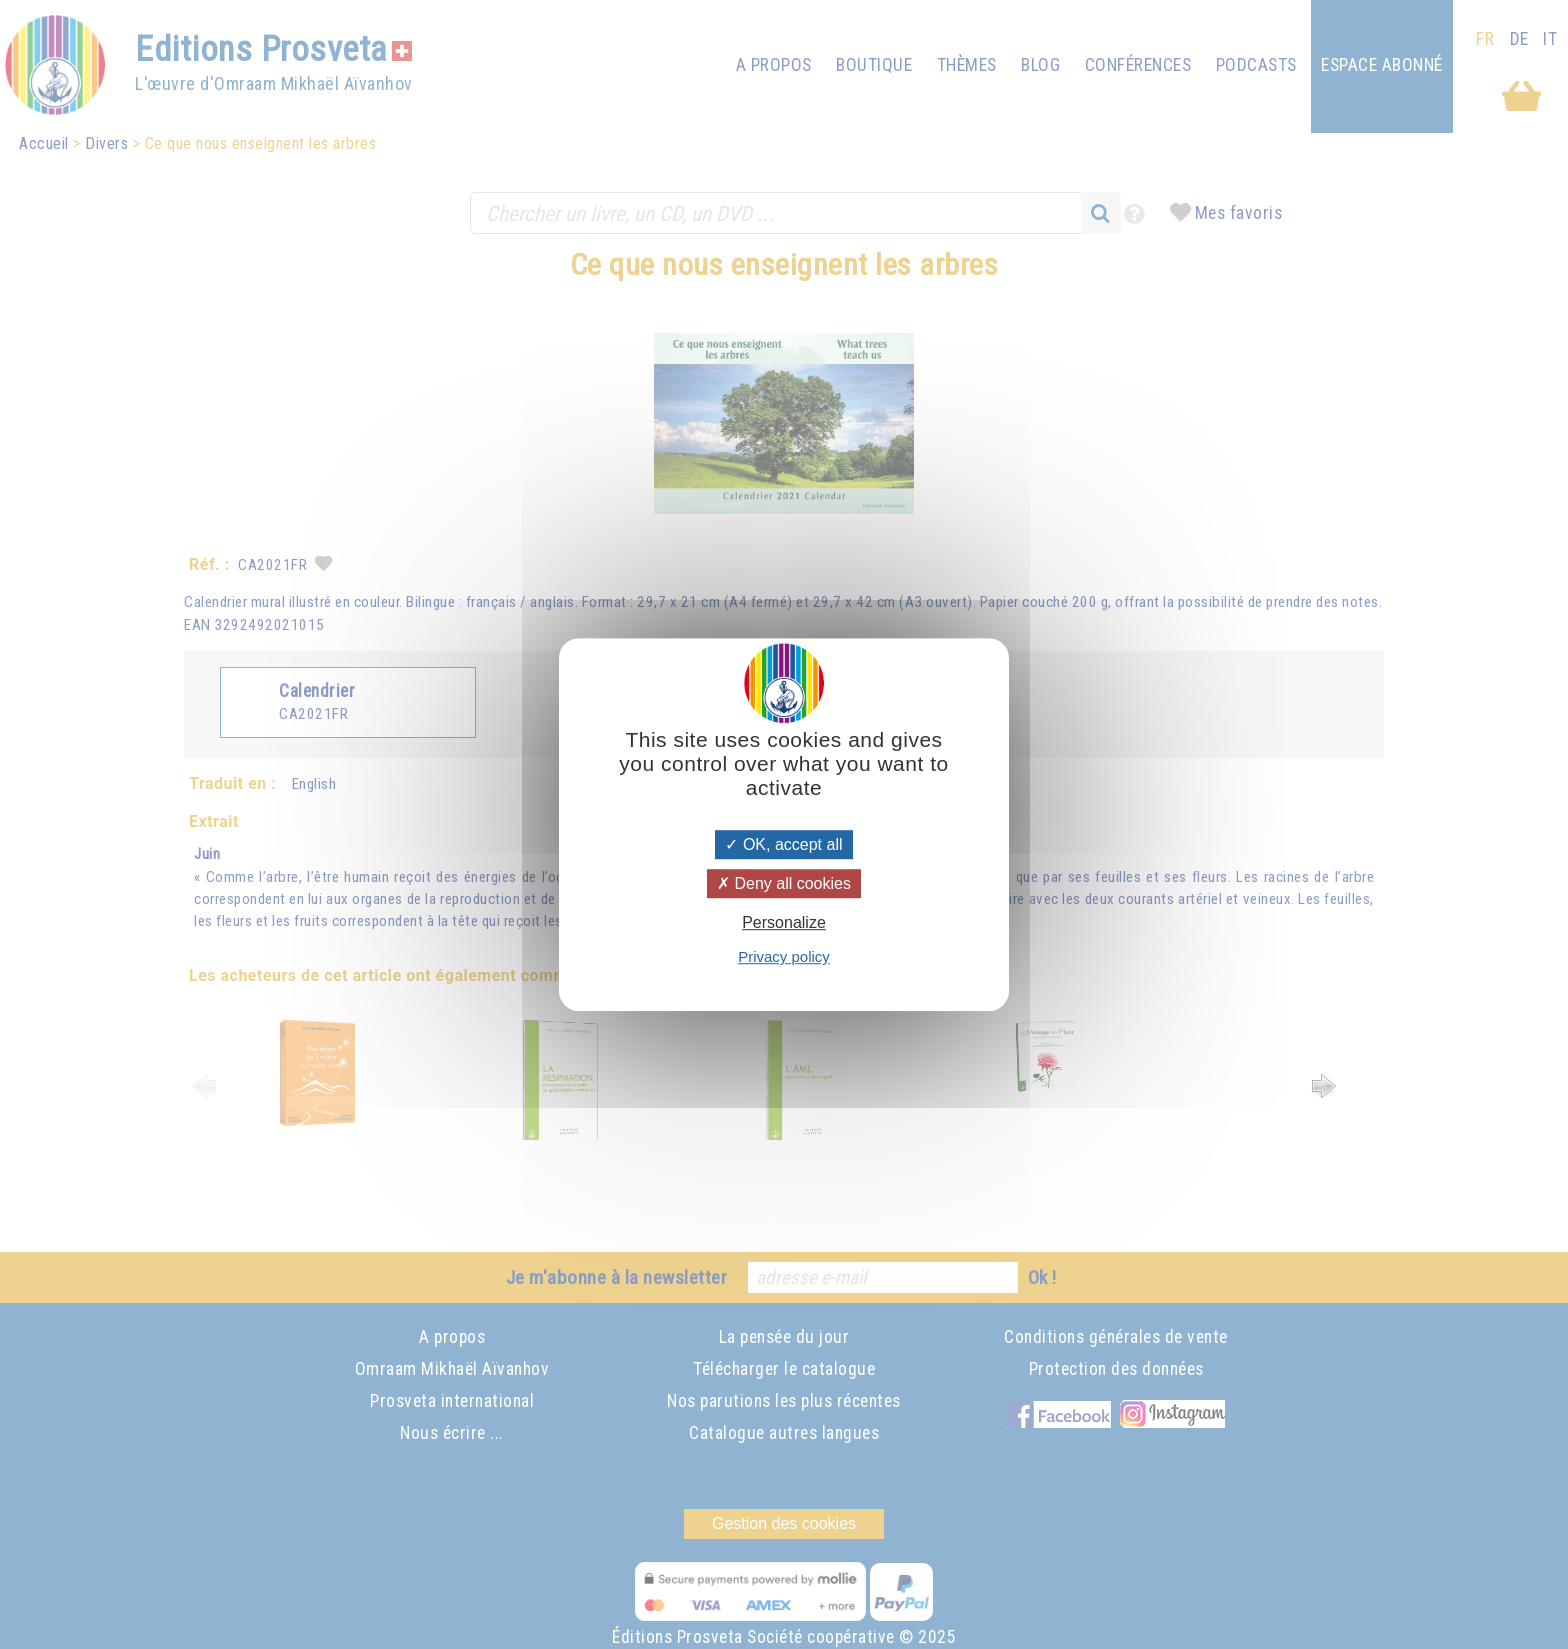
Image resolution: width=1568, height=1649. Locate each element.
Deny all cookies (784, 883)
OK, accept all (783, 844)
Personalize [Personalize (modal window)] (784, 922)
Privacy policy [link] (784, 956)
